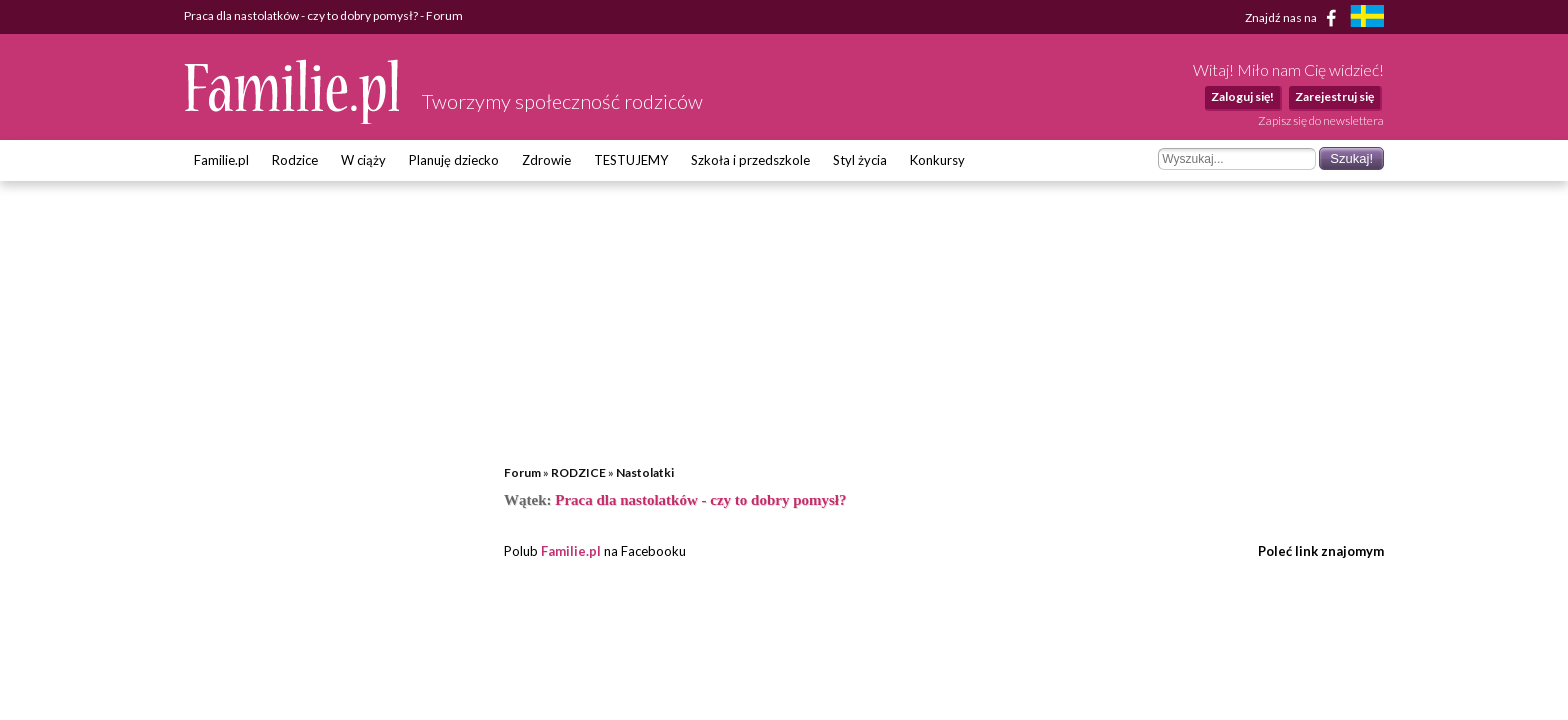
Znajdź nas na (1294, 18)
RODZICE (578, 472)
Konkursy (937, 160)
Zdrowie (546, 160)
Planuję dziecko (454, 160)
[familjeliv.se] (1367, 18)
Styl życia (860, 160)
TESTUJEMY (631, 160)
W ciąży (363, 160)
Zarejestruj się (1334, 96)
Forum (522, 472)
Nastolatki (645, 472)
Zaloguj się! (1242, 96)
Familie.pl (221, 160)
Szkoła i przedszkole (750, 160)
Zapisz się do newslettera (1321, 120)
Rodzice (295, 160)
